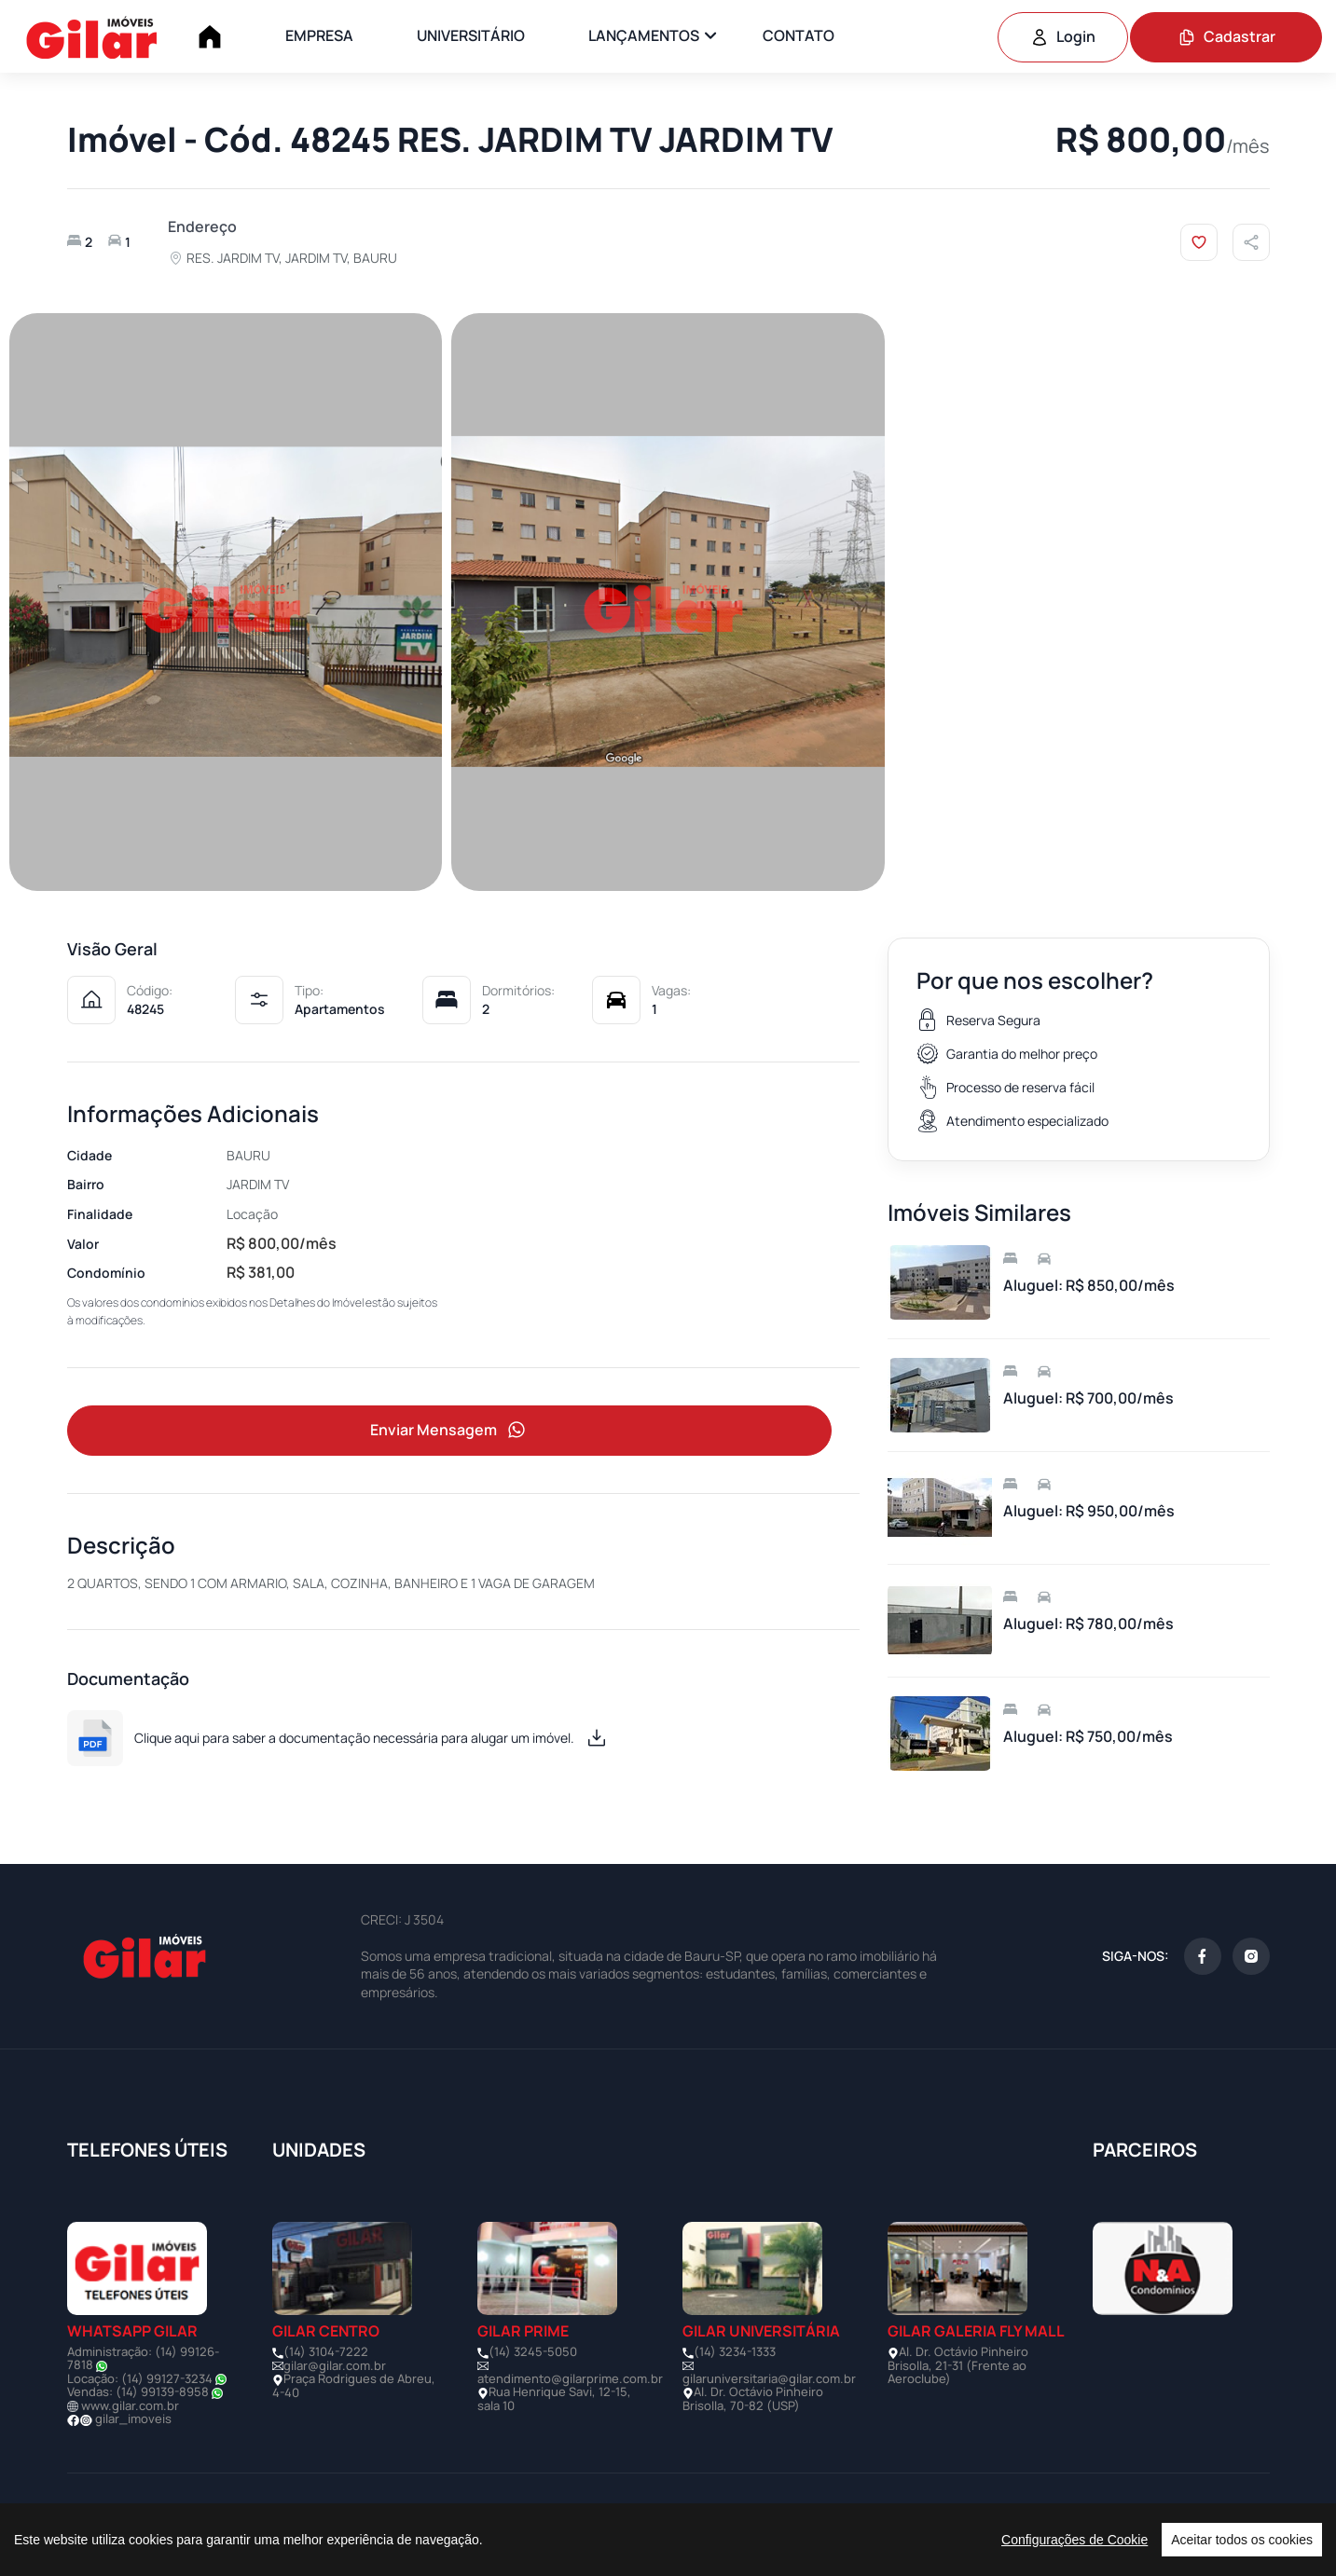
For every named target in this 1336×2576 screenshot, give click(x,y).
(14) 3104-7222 (325, 2351)
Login (1062, 36)
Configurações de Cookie (1074, 2539)
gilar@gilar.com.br (334, 2365)
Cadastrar (1226, 36)
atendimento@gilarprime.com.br (570, 2378)
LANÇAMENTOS (643, 35)
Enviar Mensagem (449, 1430)
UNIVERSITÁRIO (471, 35)
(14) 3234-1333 (735, 2351)
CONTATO (798, 35)
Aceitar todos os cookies (1242, 2539)
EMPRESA (319, 35)
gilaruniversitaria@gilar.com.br (769, 2378)
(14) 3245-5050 (533, 2351)
